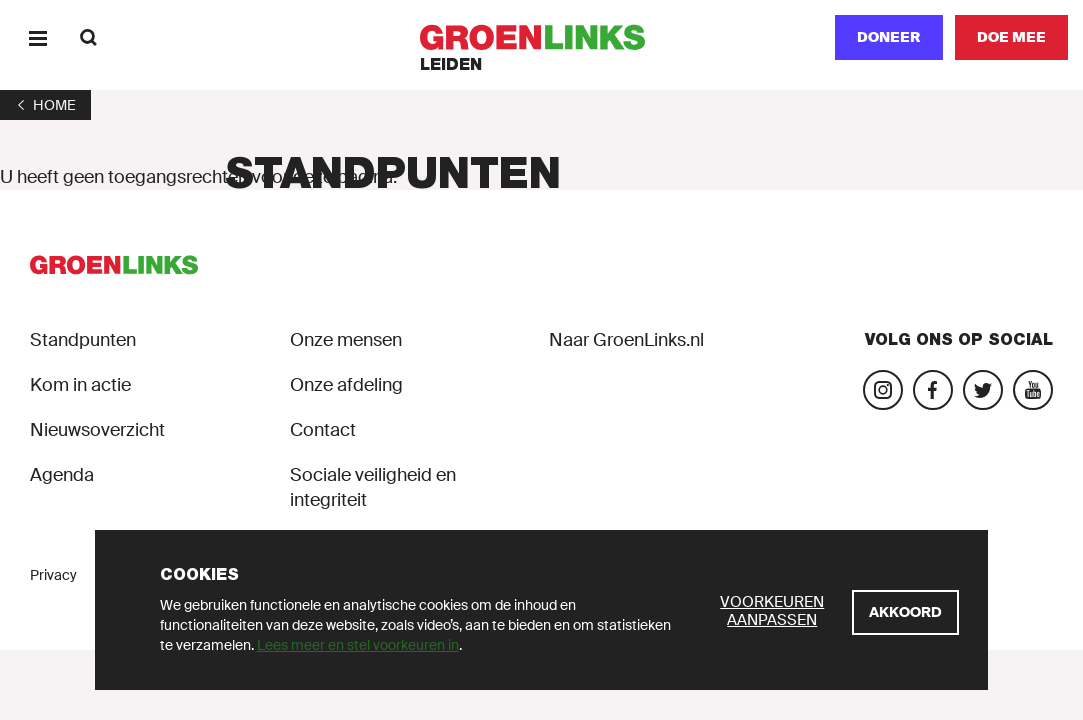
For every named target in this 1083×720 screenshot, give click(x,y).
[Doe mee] (1011, 37)
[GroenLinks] (541, 37)
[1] (45, 105)
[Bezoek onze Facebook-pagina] (933, 390)
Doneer (889, 37)
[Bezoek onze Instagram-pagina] (883, 390)
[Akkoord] (905, 612)
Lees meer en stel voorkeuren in (358, 645)
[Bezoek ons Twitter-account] (983, 390)
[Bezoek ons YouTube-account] (1033, 390)
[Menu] (37, 37)
